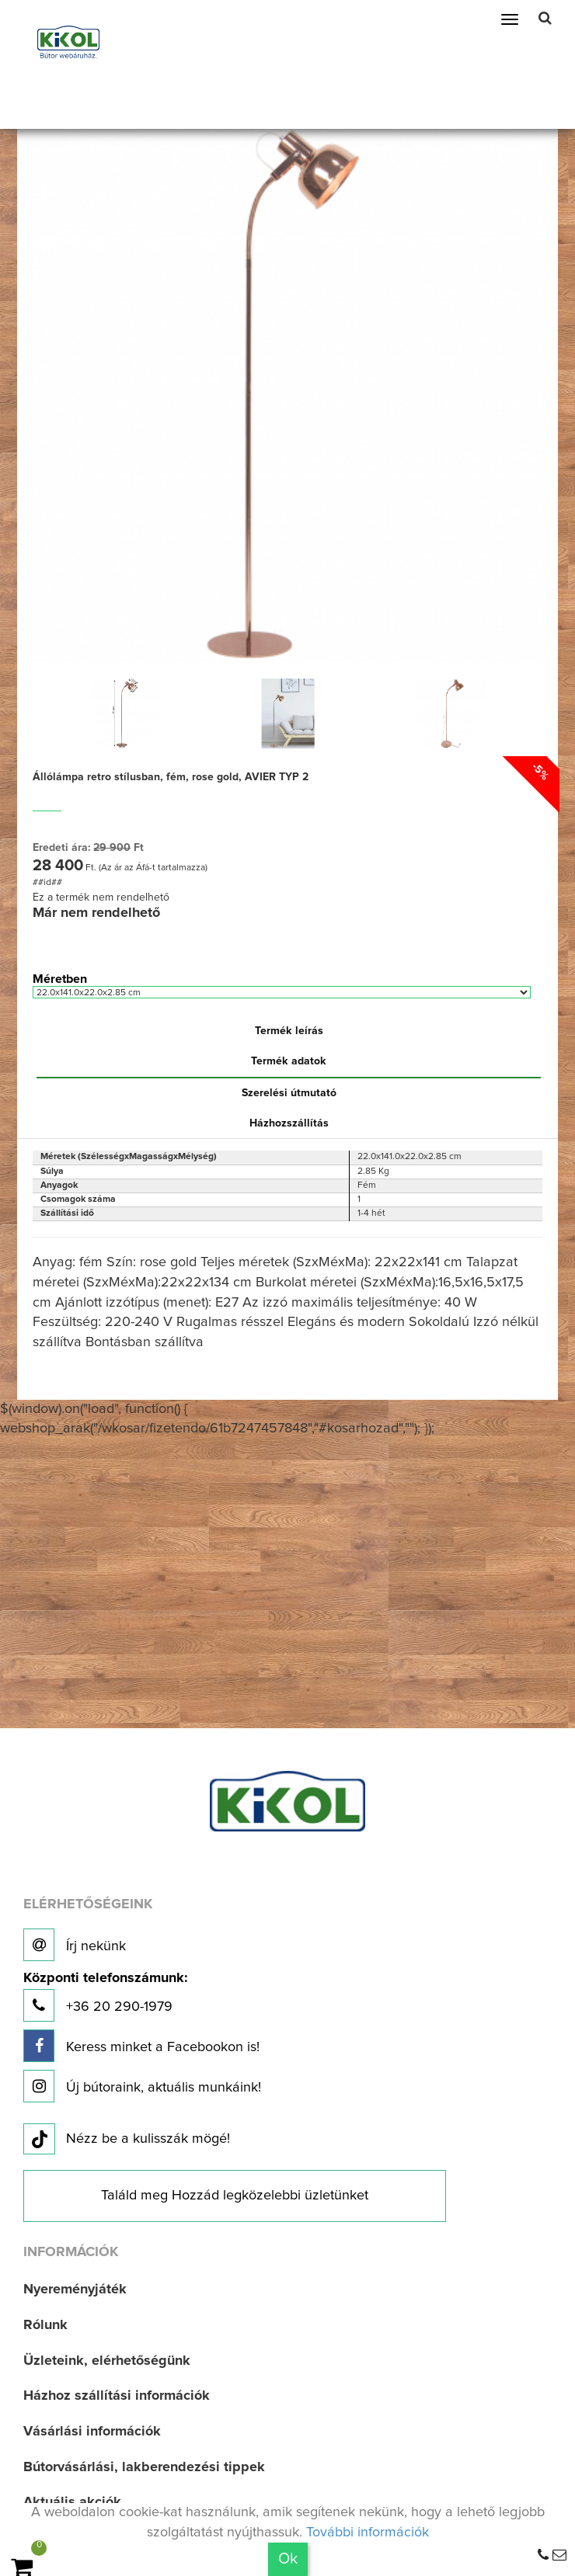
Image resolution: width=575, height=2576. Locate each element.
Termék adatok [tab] (288, 1061)
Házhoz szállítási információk (116, 2396)
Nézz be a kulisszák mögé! (126, 2140)
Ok (288, 2559)
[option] (125, 713)
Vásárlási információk (92, 2432)
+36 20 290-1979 (105, 1996)
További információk (367, 2533)
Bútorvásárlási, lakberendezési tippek (144, 2467)
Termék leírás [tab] (289, 1031)
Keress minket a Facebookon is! (141, 2045)
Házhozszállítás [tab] (289, 1123)
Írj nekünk (74, 1945)
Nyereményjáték (75, 2290)
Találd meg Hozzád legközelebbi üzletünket (234, 2196)
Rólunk (45, 2325)
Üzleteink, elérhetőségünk (106, 2361)
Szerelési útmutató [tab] (289, 1093)
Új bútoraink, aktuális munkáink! (142, 2086)
